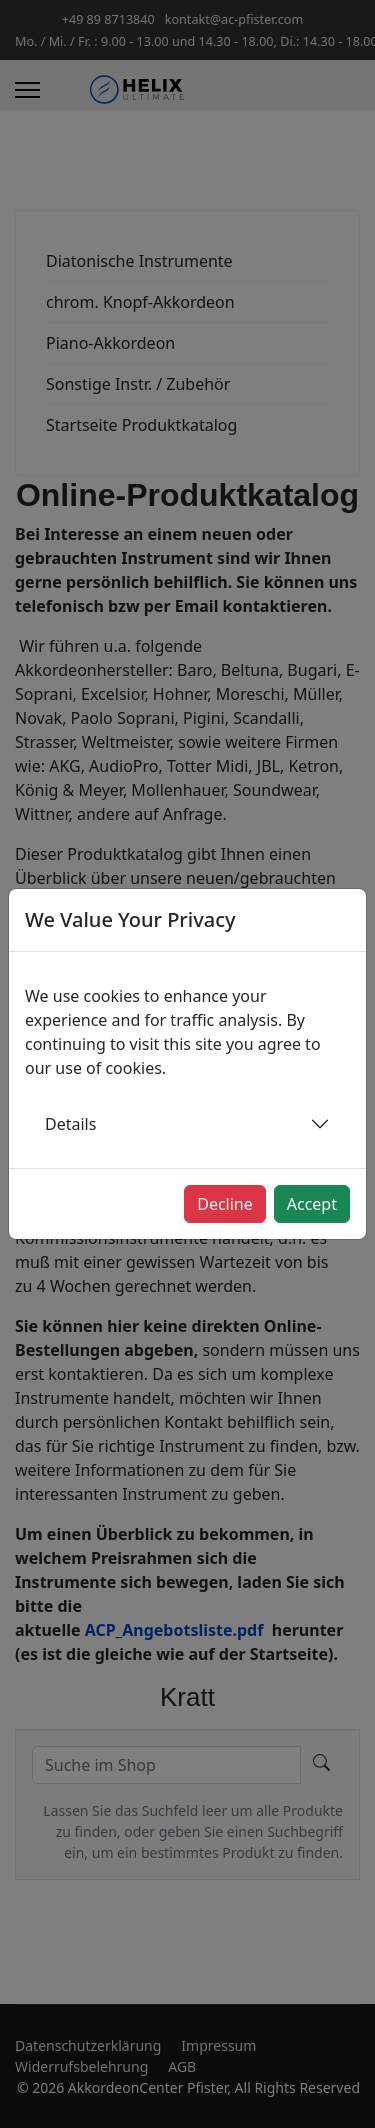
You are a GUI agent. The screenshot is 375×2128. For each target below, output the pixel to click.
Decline (225, 1204)
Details (70, 1124)
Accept (312, 1204)
